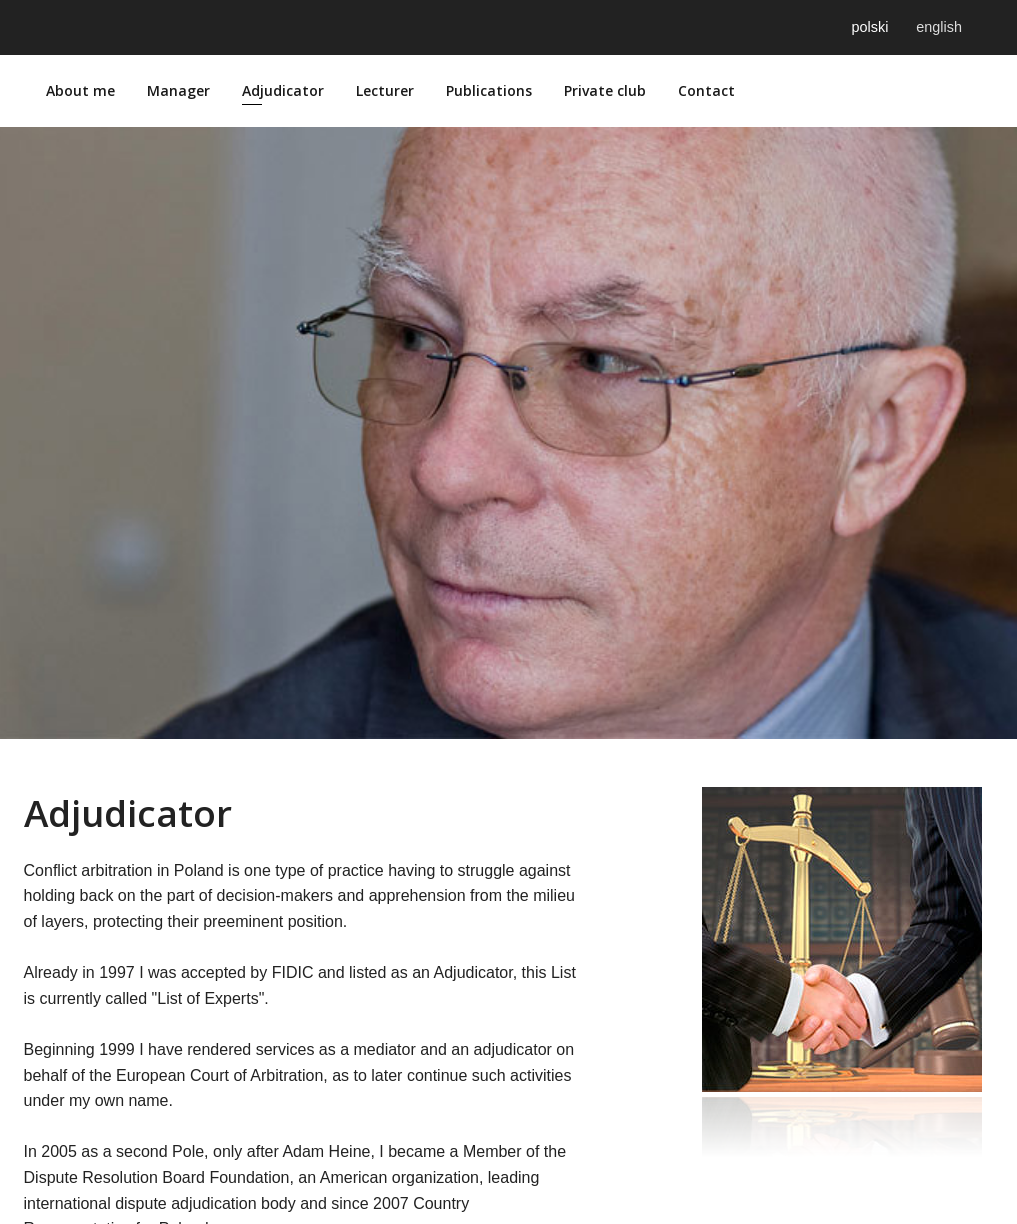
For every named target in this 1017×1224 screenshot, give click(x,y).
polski (870, 27)
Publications (489, 90)
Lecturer (385, 90)
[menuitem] (80, 91)
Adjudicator (283, 90)
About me (80, 90)
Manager (178, 90)
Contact (706, 90)
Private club (605, 90)
